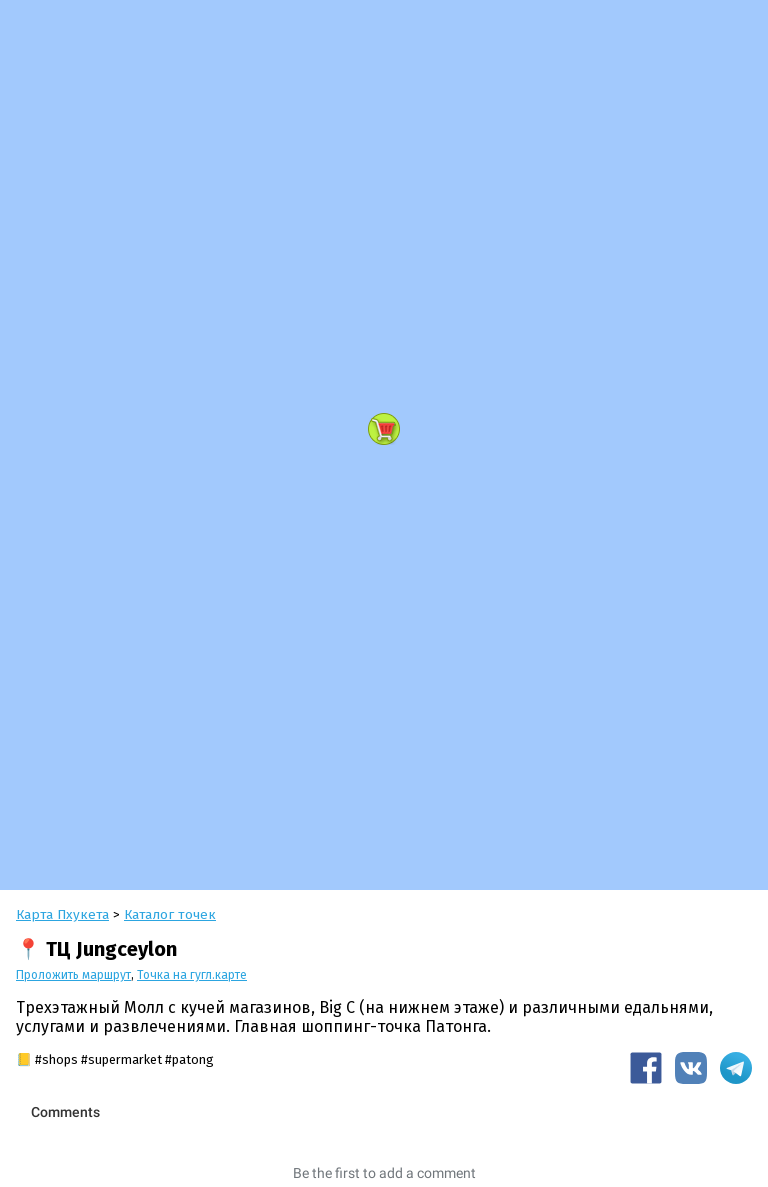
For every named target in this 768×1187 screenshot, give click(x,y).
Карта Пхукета (62, 914)
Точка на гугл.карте (192, 975)
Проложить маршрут (73, 975)
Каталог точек (170, 914)
